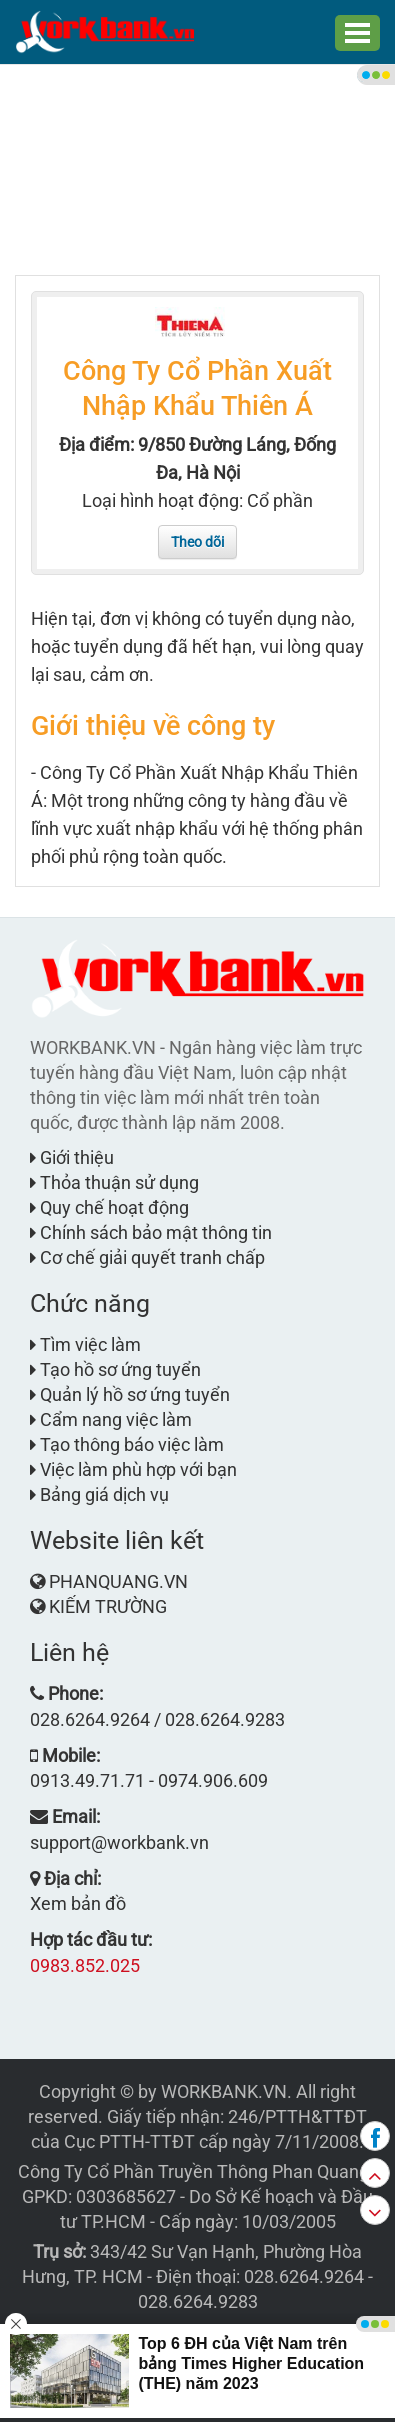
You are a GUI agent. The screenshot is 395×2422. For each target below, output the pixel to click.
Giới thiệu (72, 1157)
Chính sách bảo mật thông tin (151, 1232)
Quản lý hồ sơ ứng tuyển (130, 1394)
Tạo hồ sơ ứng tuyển (115, 1369)
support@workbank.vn (119, 1842)
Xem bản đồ (78, 1903)
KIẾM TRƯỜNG (108, 1606)
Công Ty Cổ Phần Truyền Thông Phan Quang (193, 2171)
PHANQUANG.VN (118, 1581)
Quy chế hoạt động (109, 1207)
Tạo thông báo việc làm (127, 1444)
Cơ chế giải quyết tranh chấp (147, 1257)
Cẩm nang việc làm (111, 1419)
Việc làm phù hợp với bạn (133, 1469)
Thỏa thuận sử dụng (114, 1182)
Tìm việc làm (85, 1344)
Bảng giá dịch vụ (99, 1494)
